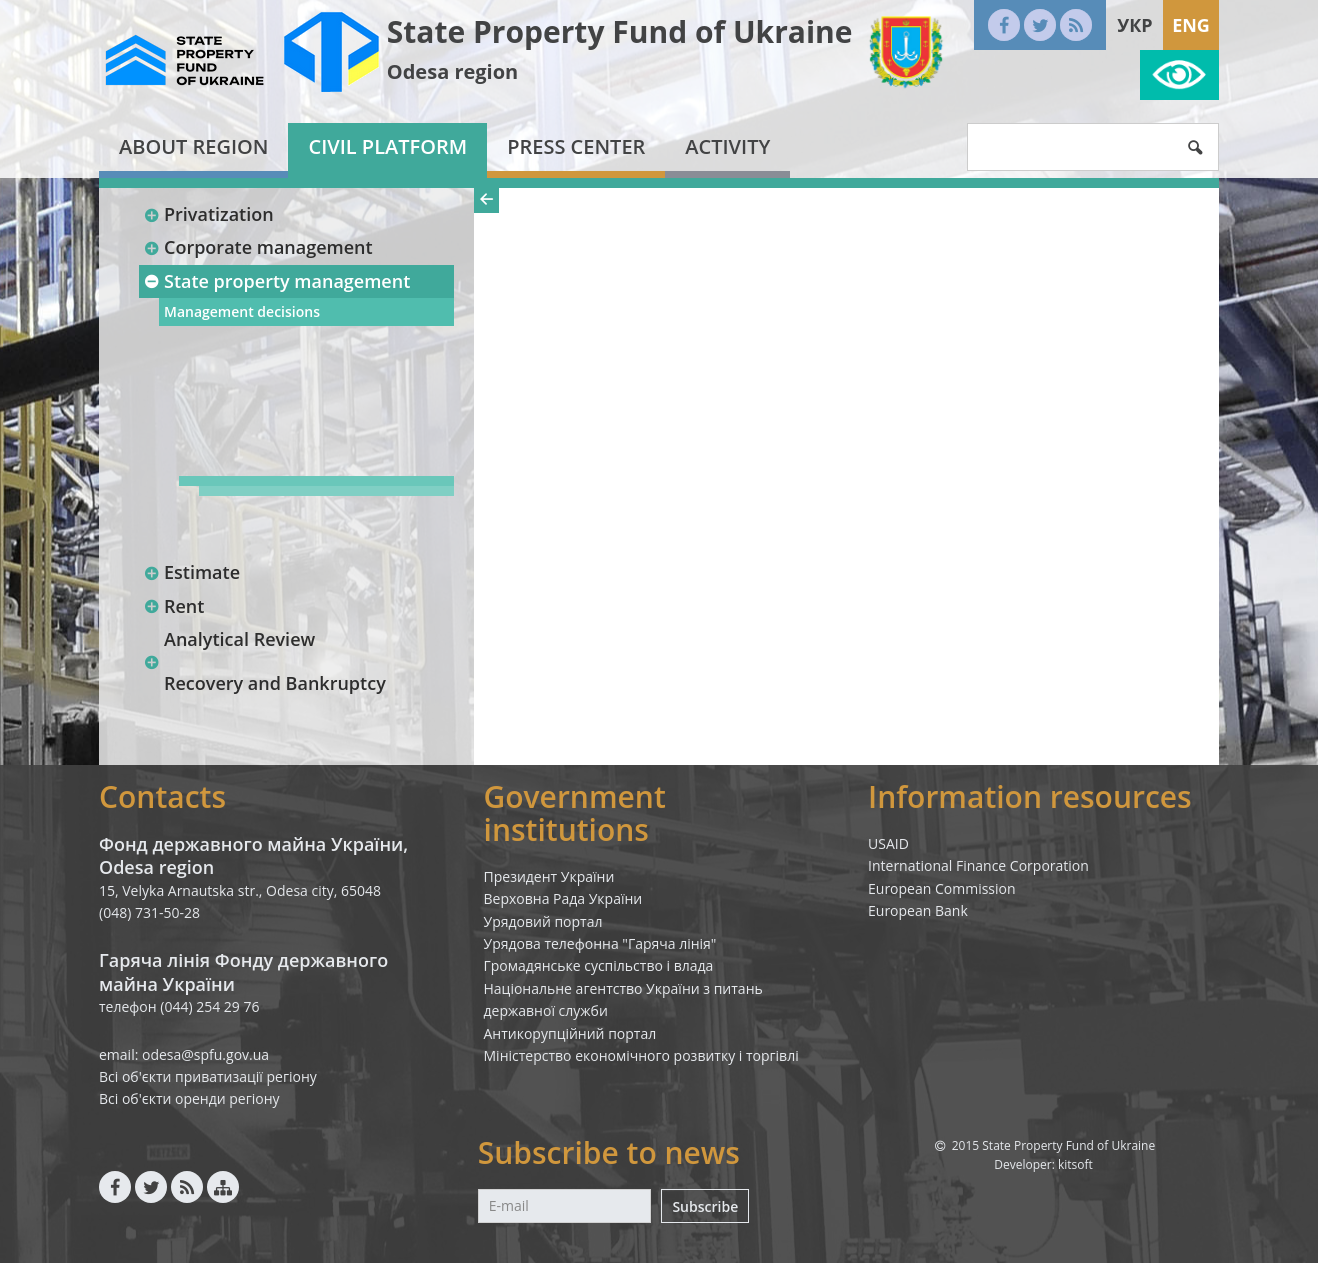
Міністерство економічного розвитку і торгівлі (641, 1055)
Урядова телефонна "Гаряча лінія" (600, 943)
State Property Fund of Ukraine (620, 31)
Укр (1134, 25)
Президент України (549, 876)
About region (193, 146)
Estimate (191, 572)
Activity (727, 146)
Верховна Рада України (563, 898)
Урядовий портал (543, 921)
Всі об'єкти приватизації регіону (208, 1076)
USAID (888, 843)
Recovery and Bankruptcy (275, 683)
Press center (576, 146)
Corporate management (258, 247)
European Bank (918, 910)
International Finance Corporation (978, 865)
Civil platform (387, 146)
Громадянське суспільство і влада (599, 965)
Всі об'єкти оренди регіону (189, 1098)
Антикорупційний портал (570, 1033)
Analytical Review (239, 639)
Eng (1191, 25)
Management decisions (242, 311)
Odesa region (452, 71)
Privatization (208, 214)
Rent (173, 606)
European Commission (942, 888)
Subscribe (705, 1206)
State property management (276, 281)
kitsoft (1075, 1164)
